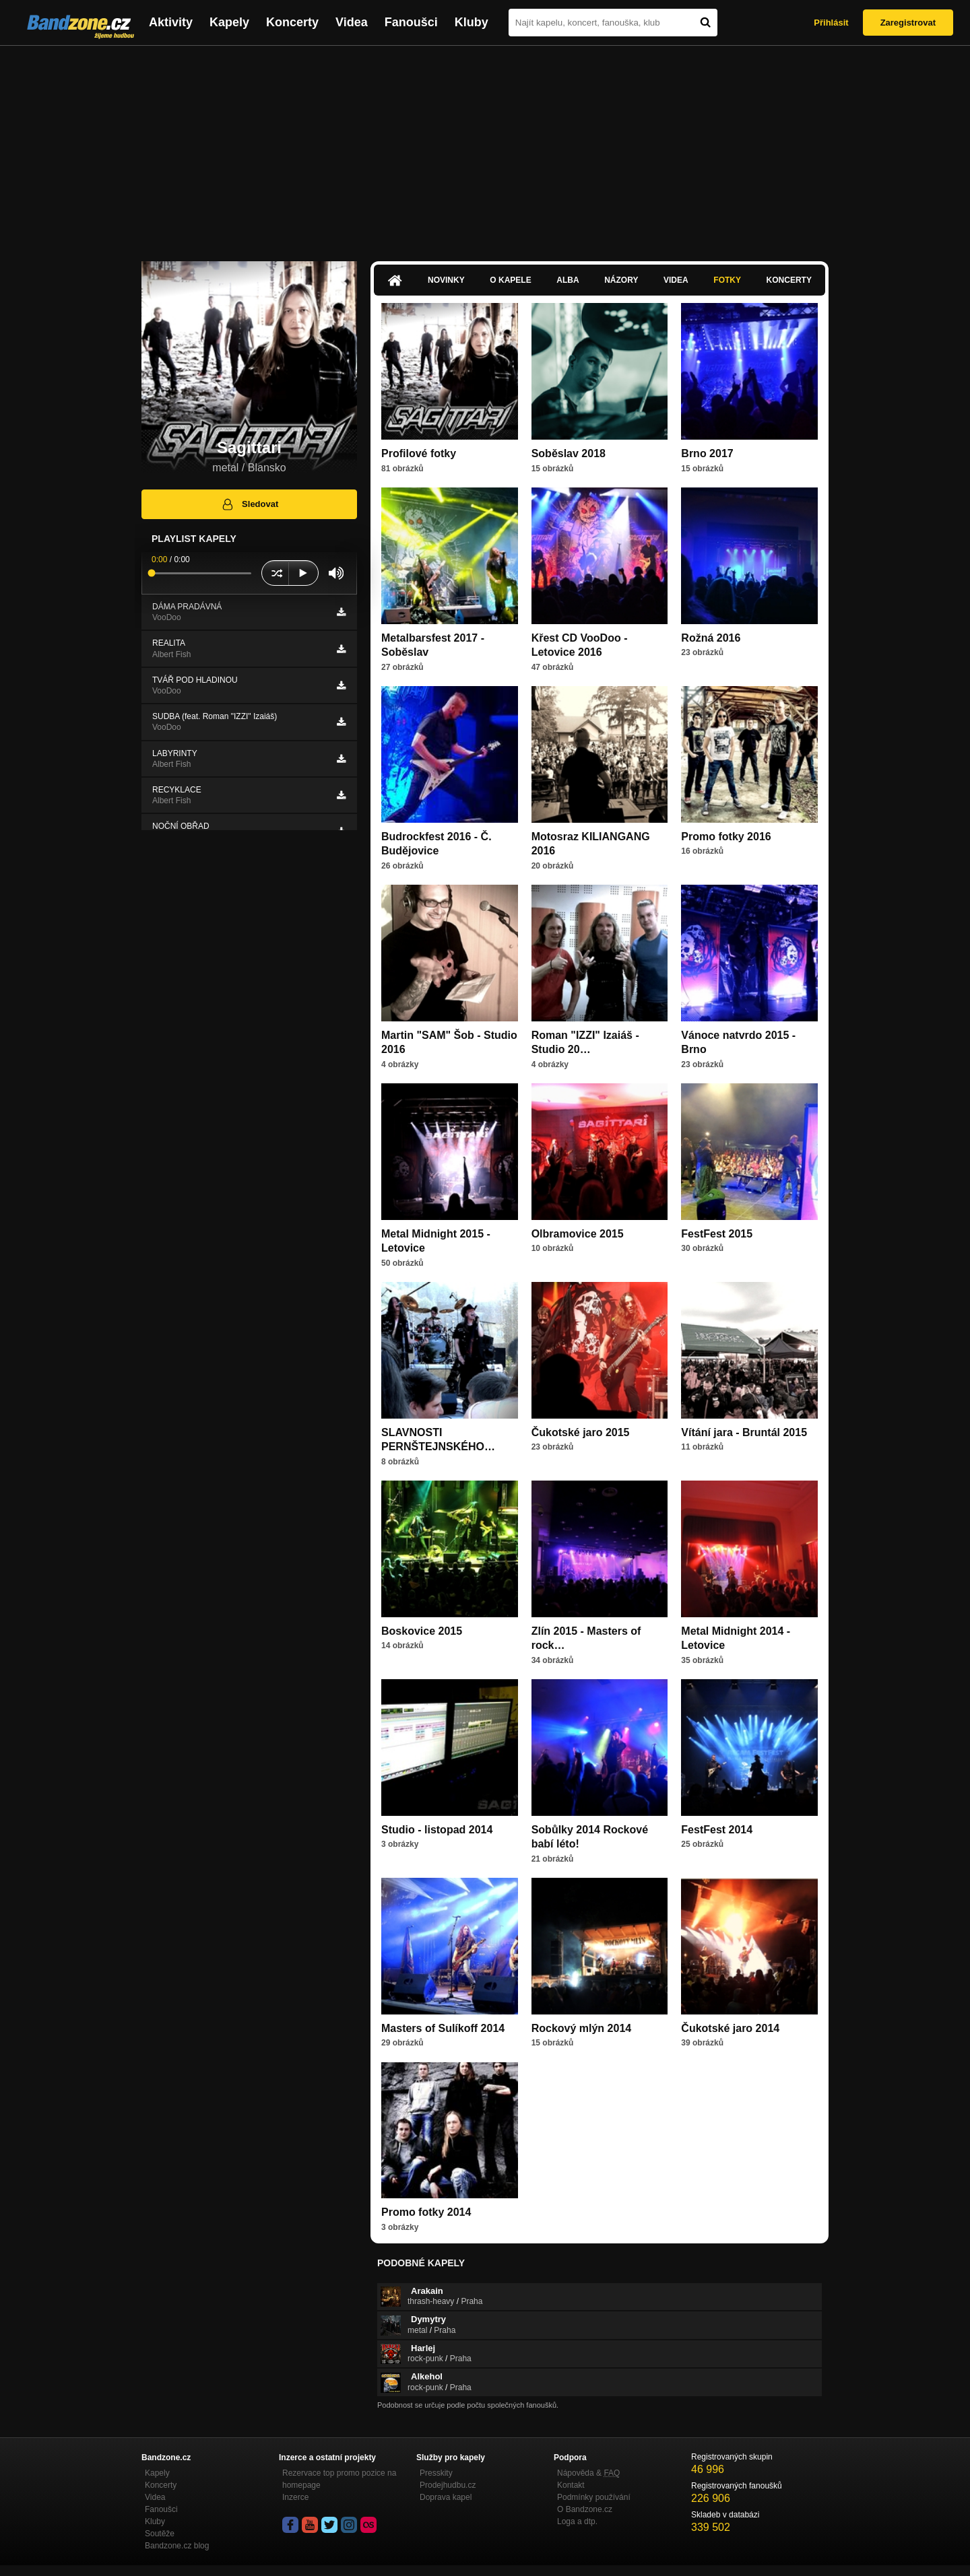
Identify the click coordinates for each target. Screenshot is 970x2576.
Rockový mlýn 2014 (581, 2028)
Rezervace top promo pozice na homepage (339, 2479)
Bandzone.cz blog (177, 2545)
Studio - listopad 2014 (436, 1829)
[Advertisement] (485, 147)
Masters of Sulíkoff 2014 (443, 2028)
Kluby (471, 22)
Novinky (446, 280)
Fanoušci (411, 22)
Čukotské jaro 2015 (580, 1432)
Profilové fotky (418, 453)
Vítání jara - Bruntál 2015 (744, 1432)
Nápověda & (588, 2473)
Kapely (229, 22)
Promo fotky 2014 (426, 2212)
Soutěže (159, 2533)
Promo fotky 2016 (726, 836)
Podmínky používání (593, 2497)
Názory (621, 280)
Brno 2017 (707, 453)
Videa (351, 22)
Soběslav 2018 (568, 453)
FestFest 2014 (716, 1829)
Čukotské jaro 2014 (730, 2028)
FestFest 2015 (716, 1234)
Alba (567, 280)
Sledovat (249, 504)
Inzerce (295, 2497)
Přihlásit (831, 23)
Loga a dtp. (577, 2521)
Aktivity (171, 22)
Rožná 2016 (710, 638)
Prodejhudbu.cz (448, 2485)
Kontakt (571, 2485)
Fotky (727, 280)
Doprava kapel (446, 2497)
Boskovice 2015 (421, 1631)
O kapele (510, 280)
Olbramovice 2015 (577, 1234)
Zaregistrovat (908, 23)
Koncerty (292, 22)
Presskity (436, 2473)
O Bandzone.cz (584, 2509)
